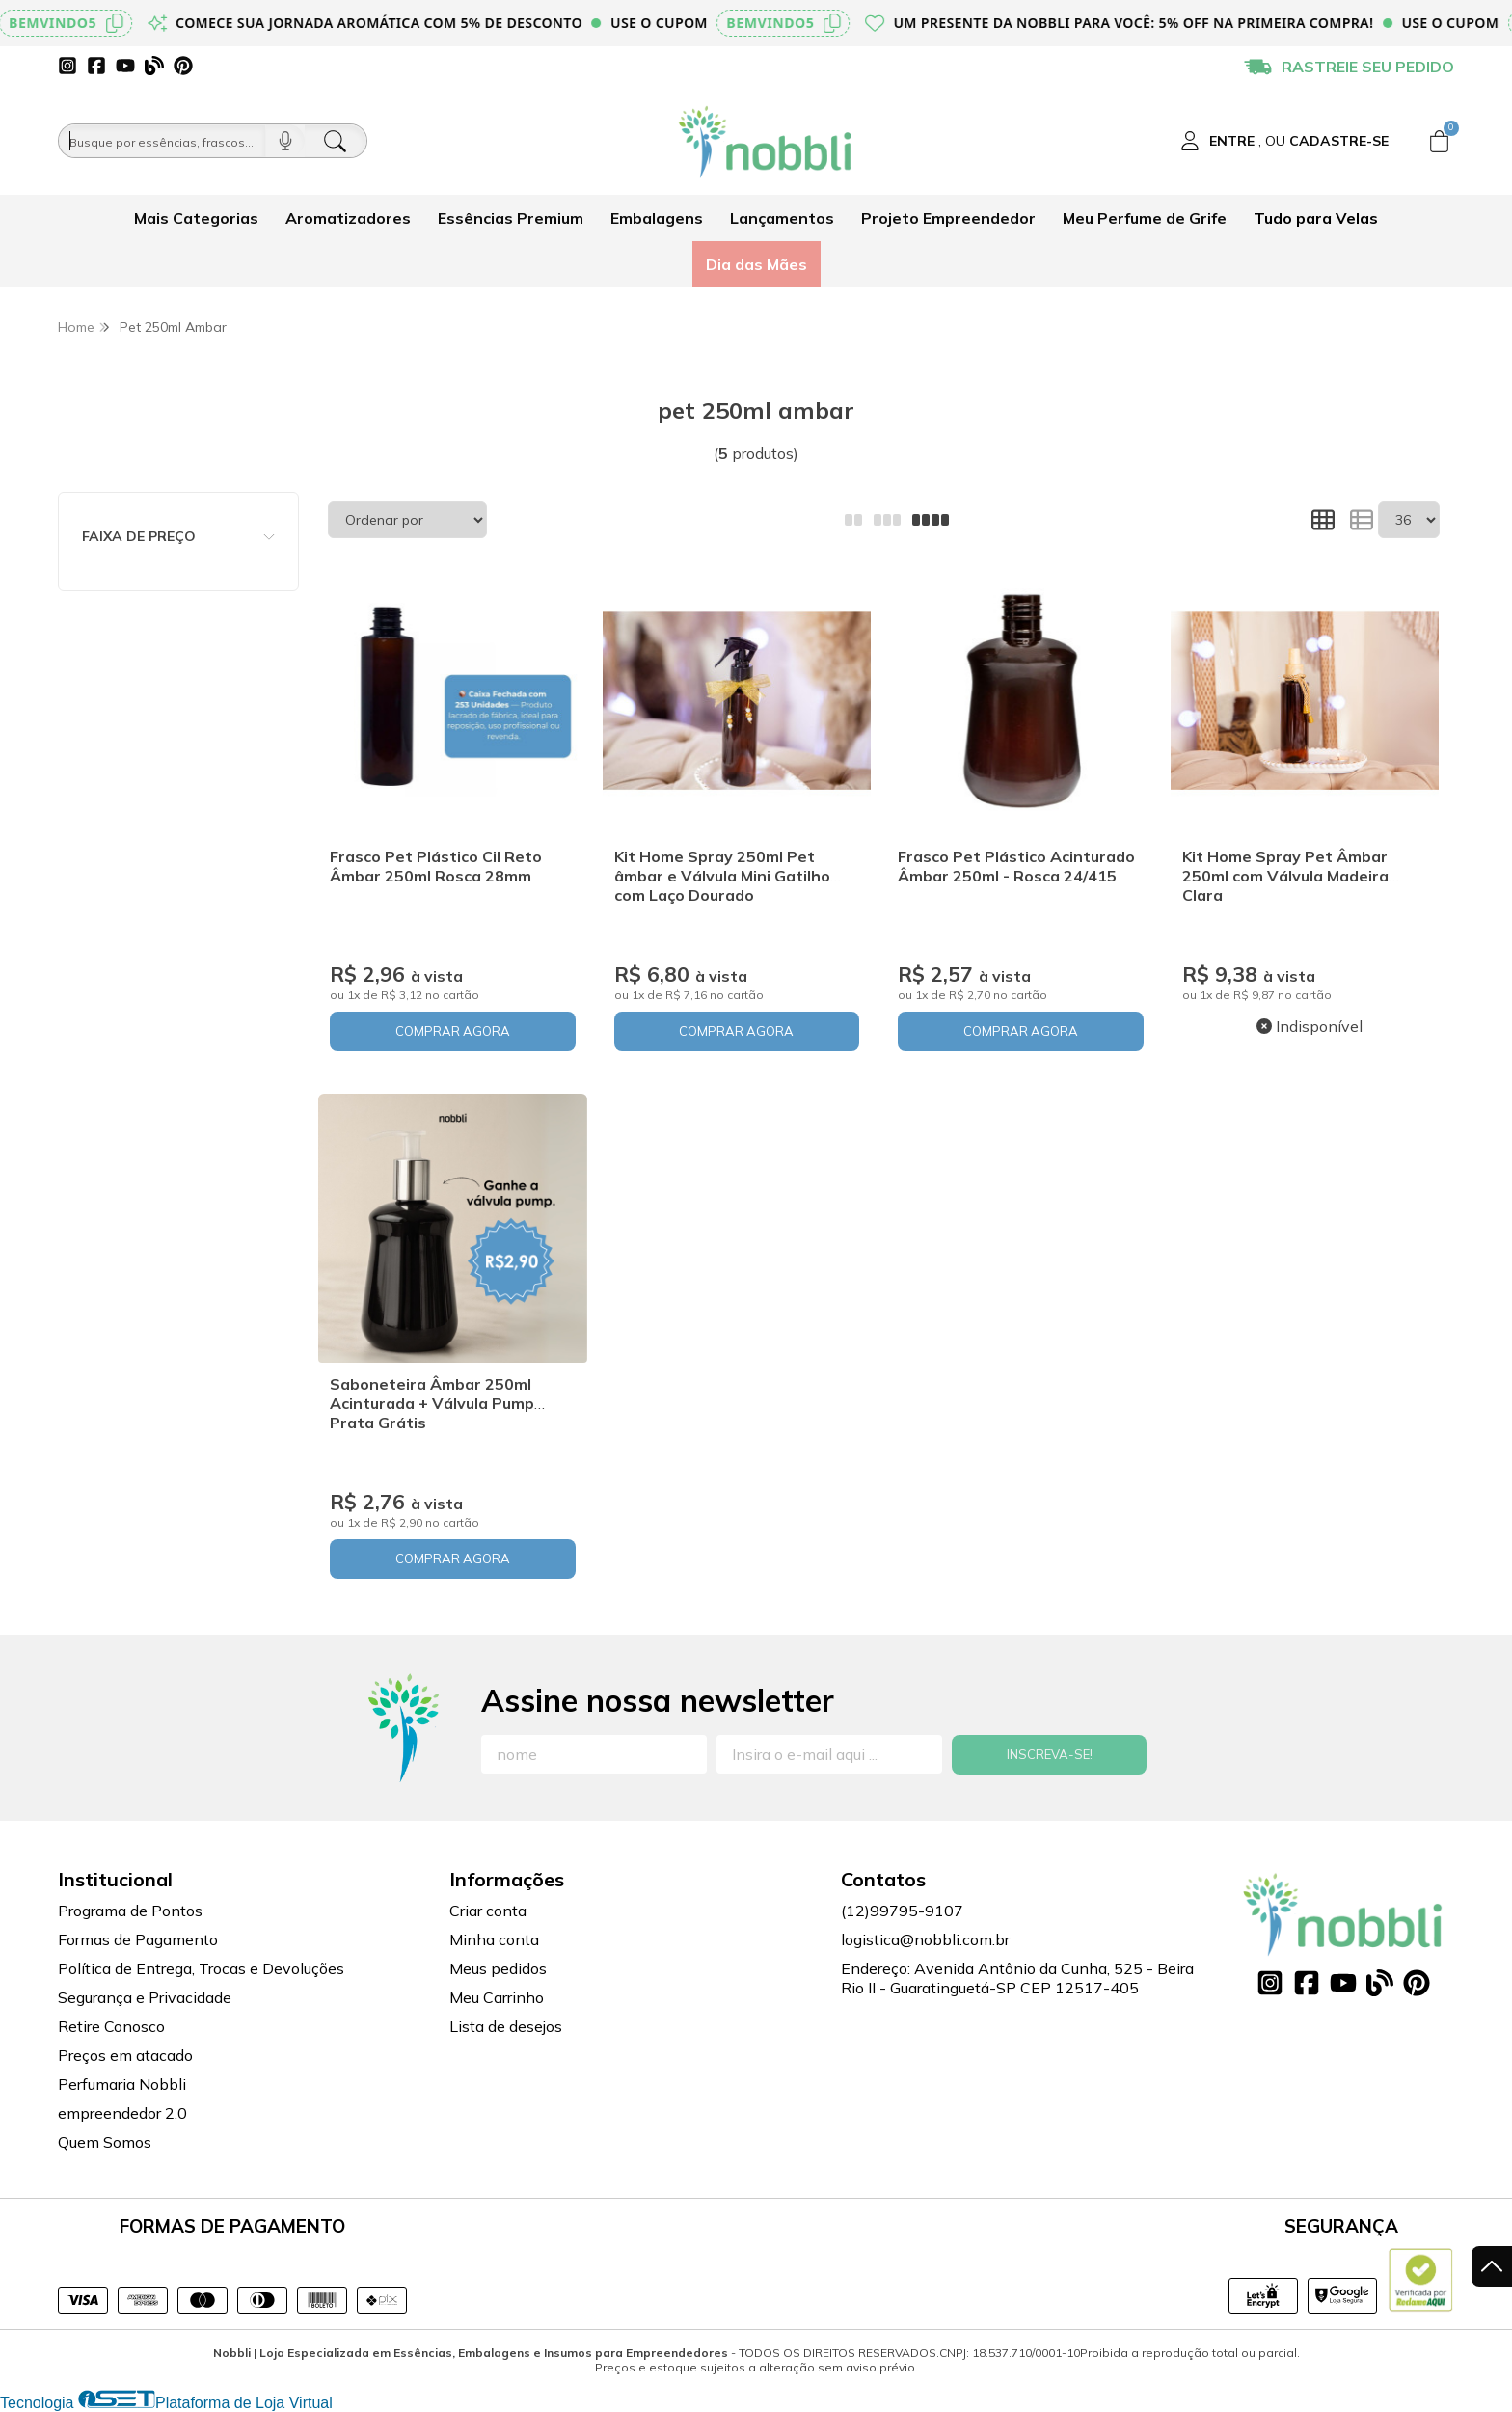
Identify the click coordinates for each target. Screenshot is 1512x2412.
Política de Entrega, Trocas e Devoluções (201, 1968)
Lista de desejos (505, 2026)
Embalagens (656, 218)
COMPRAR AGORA (452, 1031)
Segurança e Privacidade (144, 1997)
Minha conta (494, 1939)
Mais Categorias (196, 218)
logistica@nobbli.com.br (925, 1939)
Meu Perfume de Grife (1145, 218)
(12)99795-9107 (902, 1910)
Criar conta (487, 1910)
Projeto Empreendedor (948, 218)
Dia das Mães (756, 264)
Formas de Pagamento (138, 1939)
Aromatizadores (348, 218)
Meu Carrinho (496, 1997)
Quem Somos (104, 2142)
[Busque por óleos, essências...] (162, 140)
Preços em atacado (125, 2055)
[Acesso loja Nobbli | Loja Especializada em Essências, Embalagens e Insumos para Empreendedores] (1284, 140)
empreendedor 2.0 (122, 2113)
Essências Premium (510, 218)
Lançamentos (782, 218)
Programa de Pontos (130, 1910)
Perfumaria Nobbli (122, 2084)
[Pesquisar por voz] (285, 140)
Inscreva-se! (1050, 1754)
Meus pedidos (498, 1968)
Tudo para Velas (1316, 218)
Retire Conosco (111, 2026)
